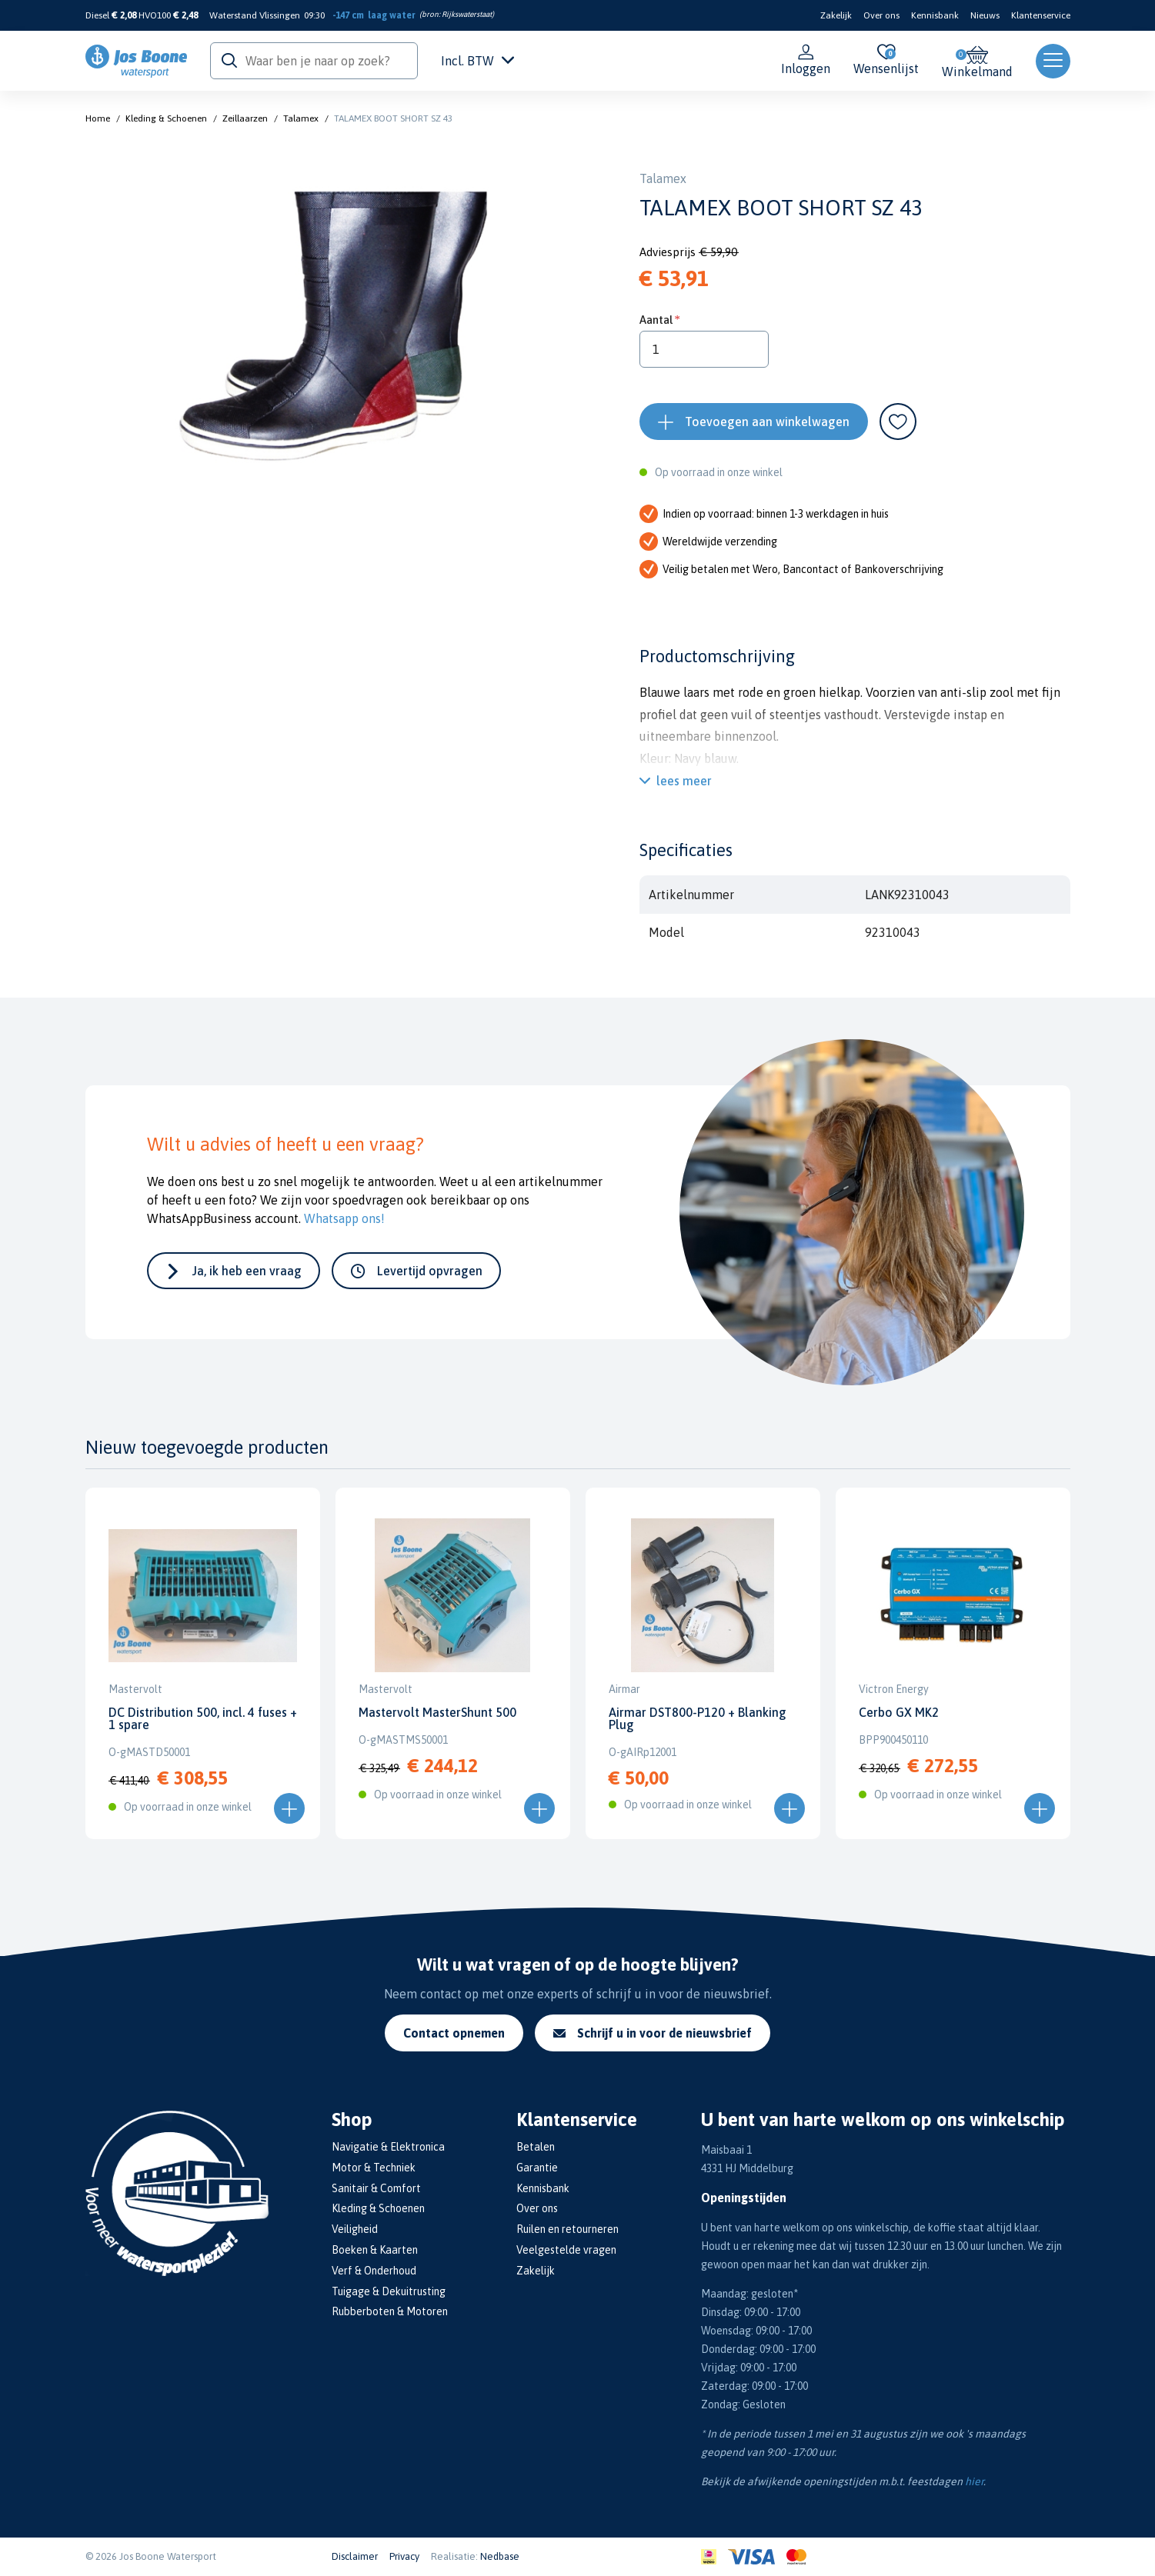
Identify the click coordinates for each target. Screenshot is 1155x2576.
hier (974, 2481)
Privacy (404, 2556)
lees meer (684, 781)
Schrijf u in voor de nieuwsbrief (652, 2033)
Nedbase (499, 2556)
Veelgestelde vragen (566, 2250)
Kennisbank (935, 15)
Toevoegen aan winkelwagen (767, 421)
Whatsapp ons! (344, 1218)
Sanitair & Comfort (376, 2188)
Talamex (301, 118)
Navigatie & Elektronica (388, 2147)
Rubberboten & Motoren (390, 2311)
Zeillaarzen (245, 118)
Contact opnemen (454, 2033)
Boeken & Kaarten (375, 2250)
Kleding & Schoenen (166, 118)
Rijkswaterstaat (467, 14)
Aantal (656, 319)
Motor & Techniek (374, 2167)
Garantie (537, 2167)
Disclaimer (355, 2556)
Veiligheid (355, 2229)
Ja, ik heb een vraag (247, 1271)
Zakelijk (836, 15)
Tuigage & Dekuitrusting (389, 2291)
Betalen (535, 2147)
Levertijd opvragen (429, 1271)
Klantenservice (1040, 15)
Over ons (881, 15)
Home (97, 118)
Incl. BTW (477, 61)
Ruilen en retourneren (567, 2229)
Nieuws (985, 15)
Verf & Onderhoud (374, 2270)
